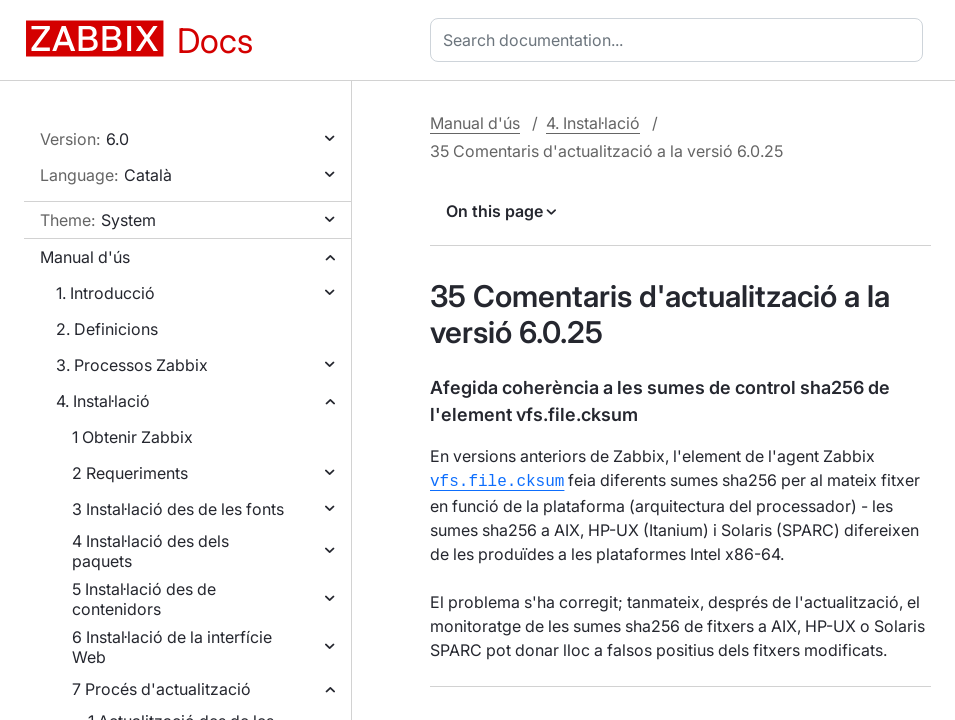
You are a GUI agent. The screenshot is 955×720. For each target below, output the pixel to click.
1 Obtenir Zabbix (132, 437)
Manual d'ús (85, 257)
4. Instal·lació (103, 401)
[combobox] (680, 40)
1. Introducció (105, 293)
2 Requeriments (130, 473)
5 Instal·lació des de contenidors (144, 599)
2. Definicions (107, 329)
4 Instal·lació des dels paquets (150, 551)
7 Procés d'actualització (161, 689)
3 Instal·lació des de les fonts (178, 509)
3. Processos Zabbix (132, 365)
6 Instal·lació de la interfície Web (172, 647)
